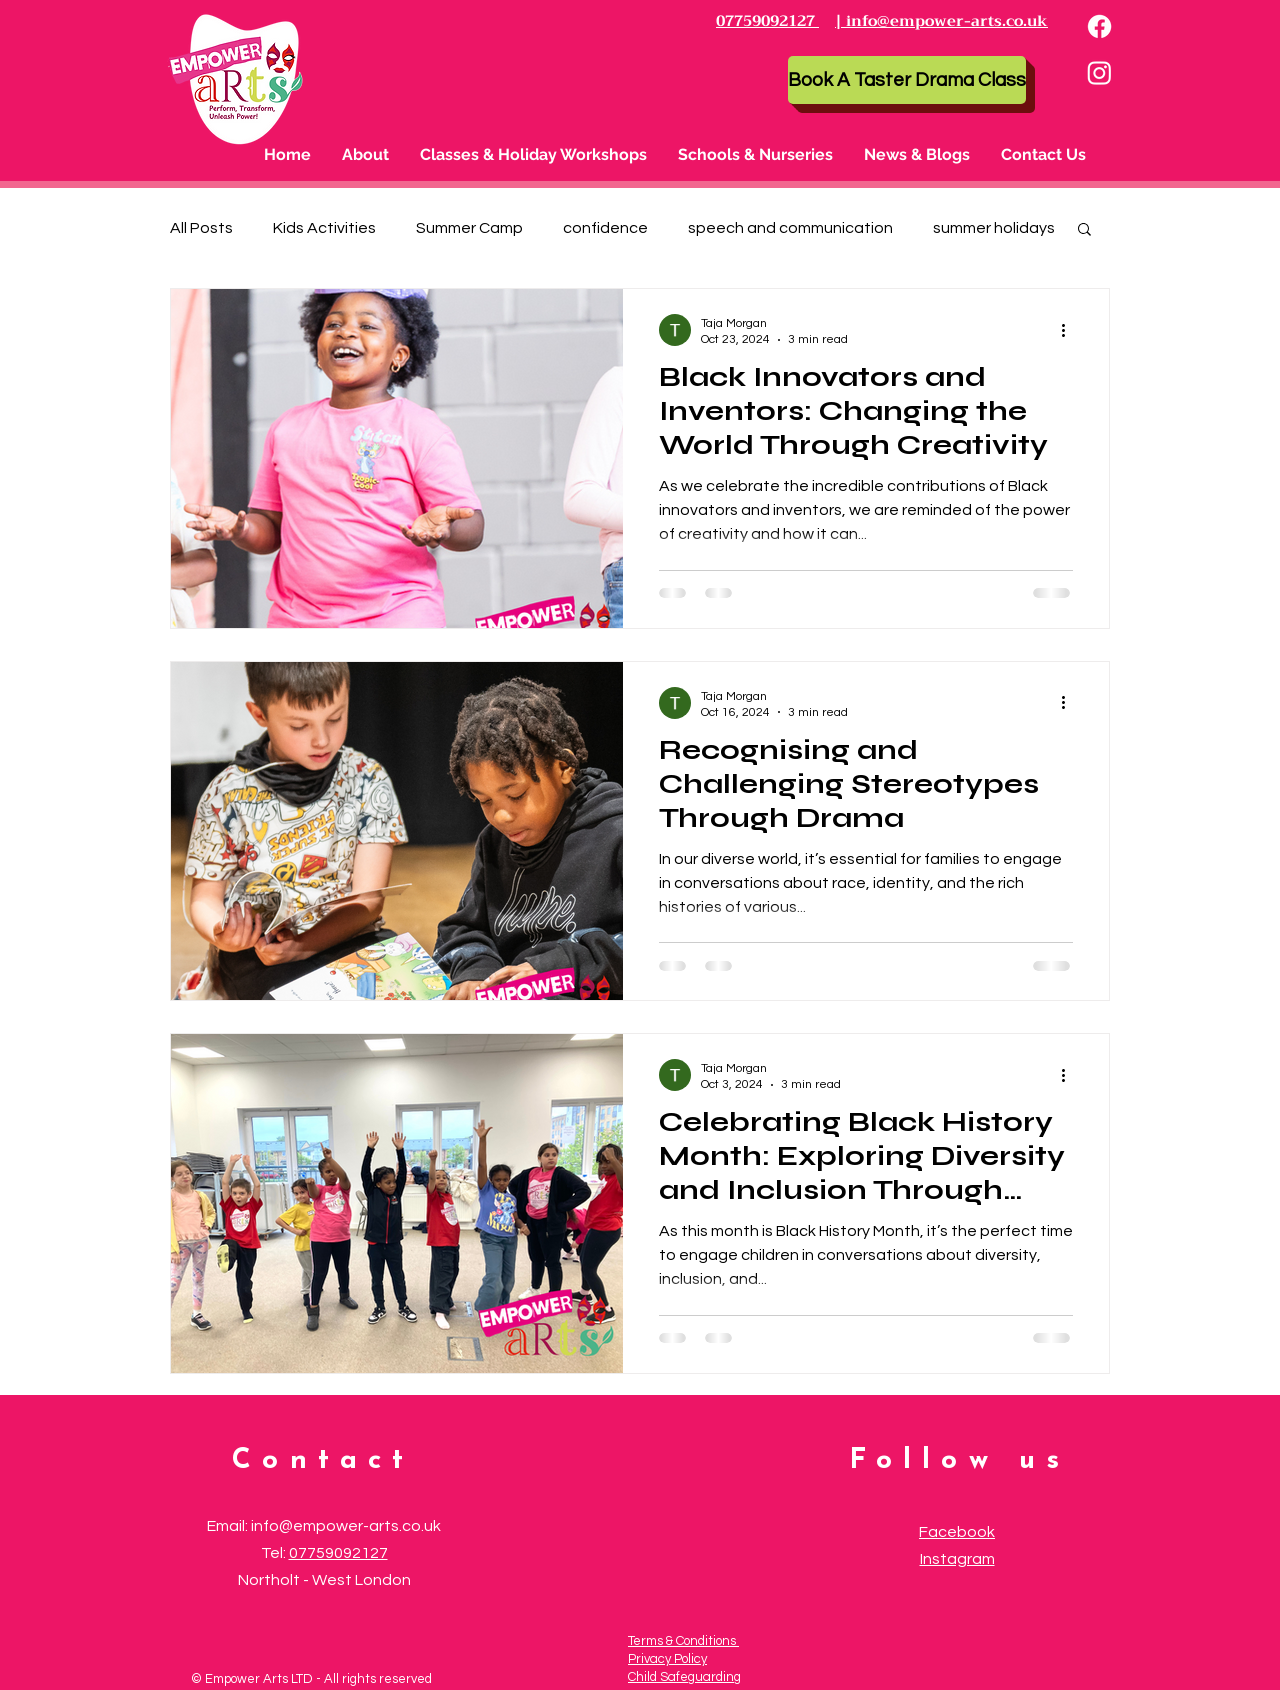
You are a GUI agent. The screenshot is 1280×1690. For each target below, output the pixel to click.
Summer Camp (469, 228)
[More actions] (1070, 330)
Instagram (957, 1559)
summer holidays (994, 228)
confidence (605, 228)
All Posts (201, 228)
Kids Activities (324, 228)
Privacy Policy (667, 1659)
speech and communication (790, 228)
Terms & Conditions (683, 1641)
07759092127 (338, 1553)
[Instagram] (1099, 72)
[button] (533, 155)
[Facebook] (1099, 26)
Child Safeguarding (684, 1677)
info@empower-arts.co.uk (346, 1526)
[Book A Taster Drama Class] (907, 80)
